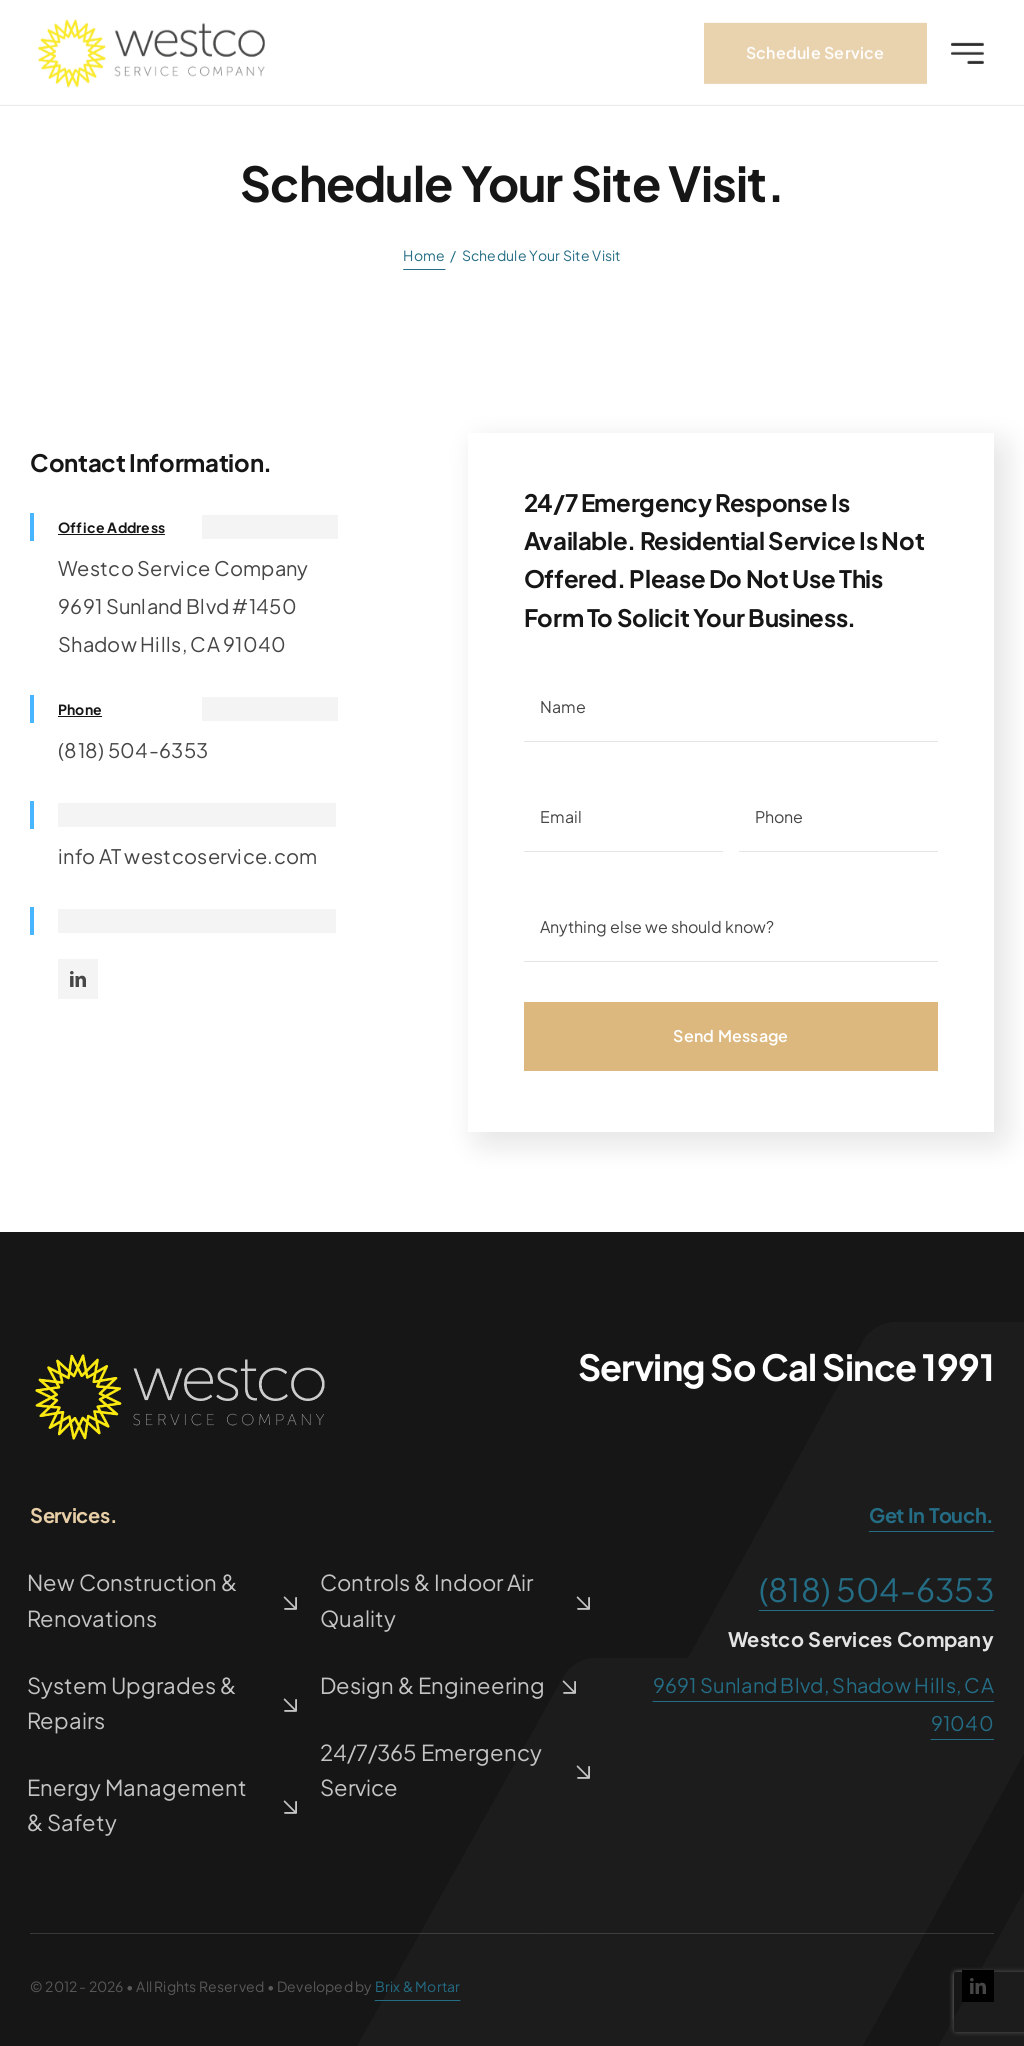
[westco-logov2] (180, 1361)
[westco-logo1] (151, 32)
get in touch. (931, 1514)
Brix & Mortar (418, 1986)
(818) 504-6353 (876, 1589)
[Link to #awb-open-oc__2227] (967, 58)
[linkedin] (78, 979)
